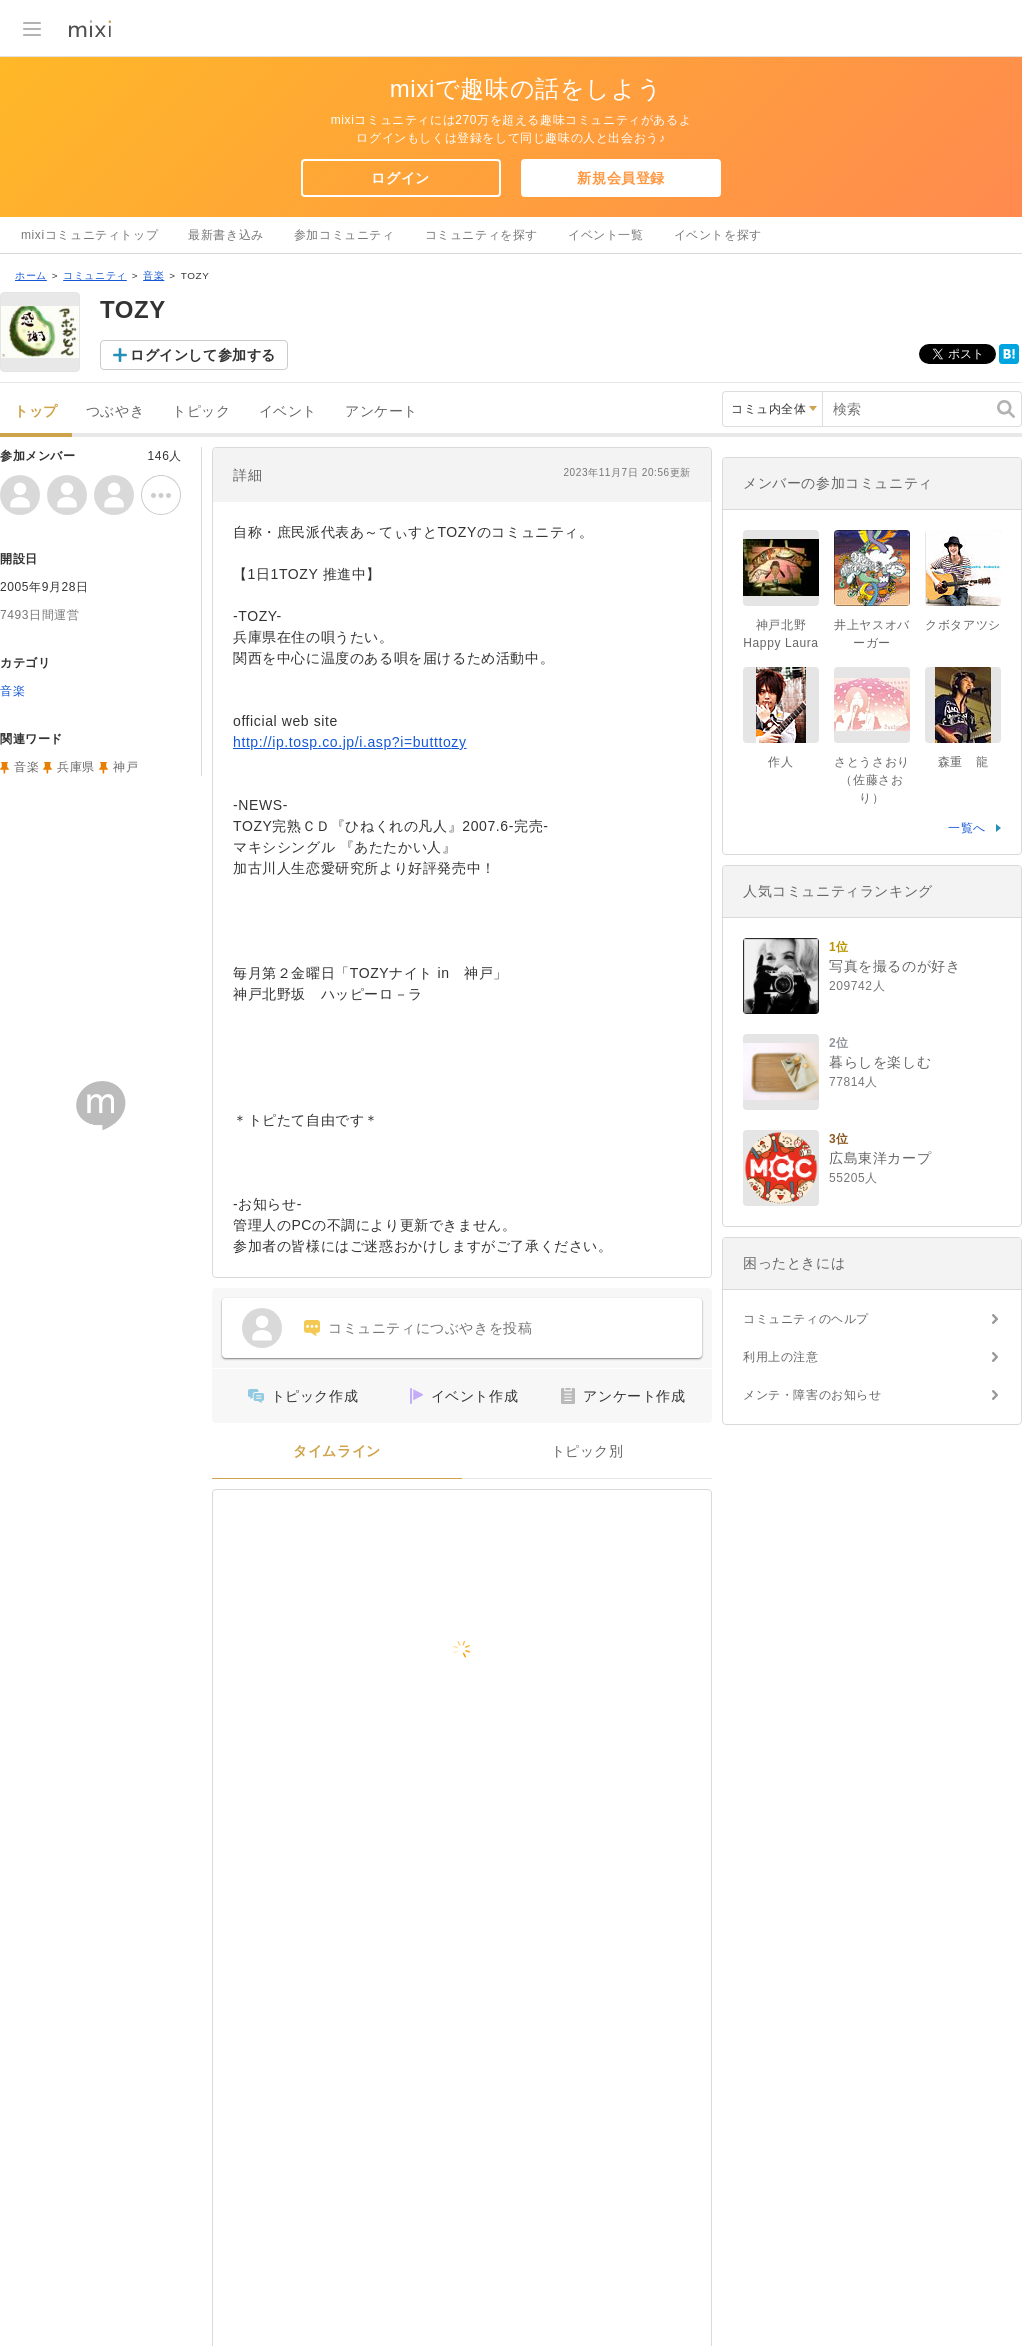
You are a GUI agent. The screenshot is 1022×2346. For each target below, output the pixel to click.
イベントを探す (718, 235)
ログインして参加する (203, 355)
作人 (780, 762)
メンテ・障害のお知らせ (812, 1395)
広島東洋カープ (880, 1158)
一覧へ (967, 828)
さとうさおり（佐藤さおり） (872, 780)
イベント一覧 (606, 235)
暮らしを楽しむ (880, 1062)
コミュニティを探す (481, 235)
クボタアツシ (963, 625)
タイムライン (337, 1451)
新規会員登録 (621, 178)
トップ (36, 411)
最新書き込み (226, 235)
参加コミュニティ (344, 235)
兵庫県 (76, 767)
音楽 (153, 275)
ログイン (400, 178)
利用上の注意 (781, 1357)
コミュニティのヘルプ (806, 1319)
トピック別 (587, 1451)
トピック (201, 411)
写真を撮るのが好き (894, 966)
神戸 (125, 767)
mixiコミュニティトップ (89, 235)
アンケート (381, 411)
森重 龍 (963, 762)
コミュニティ (95, 275)
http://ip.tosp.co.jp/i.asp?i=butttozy (350, 742)
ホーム (31, 275)
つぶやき (115, 411)
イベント (288, 411)
